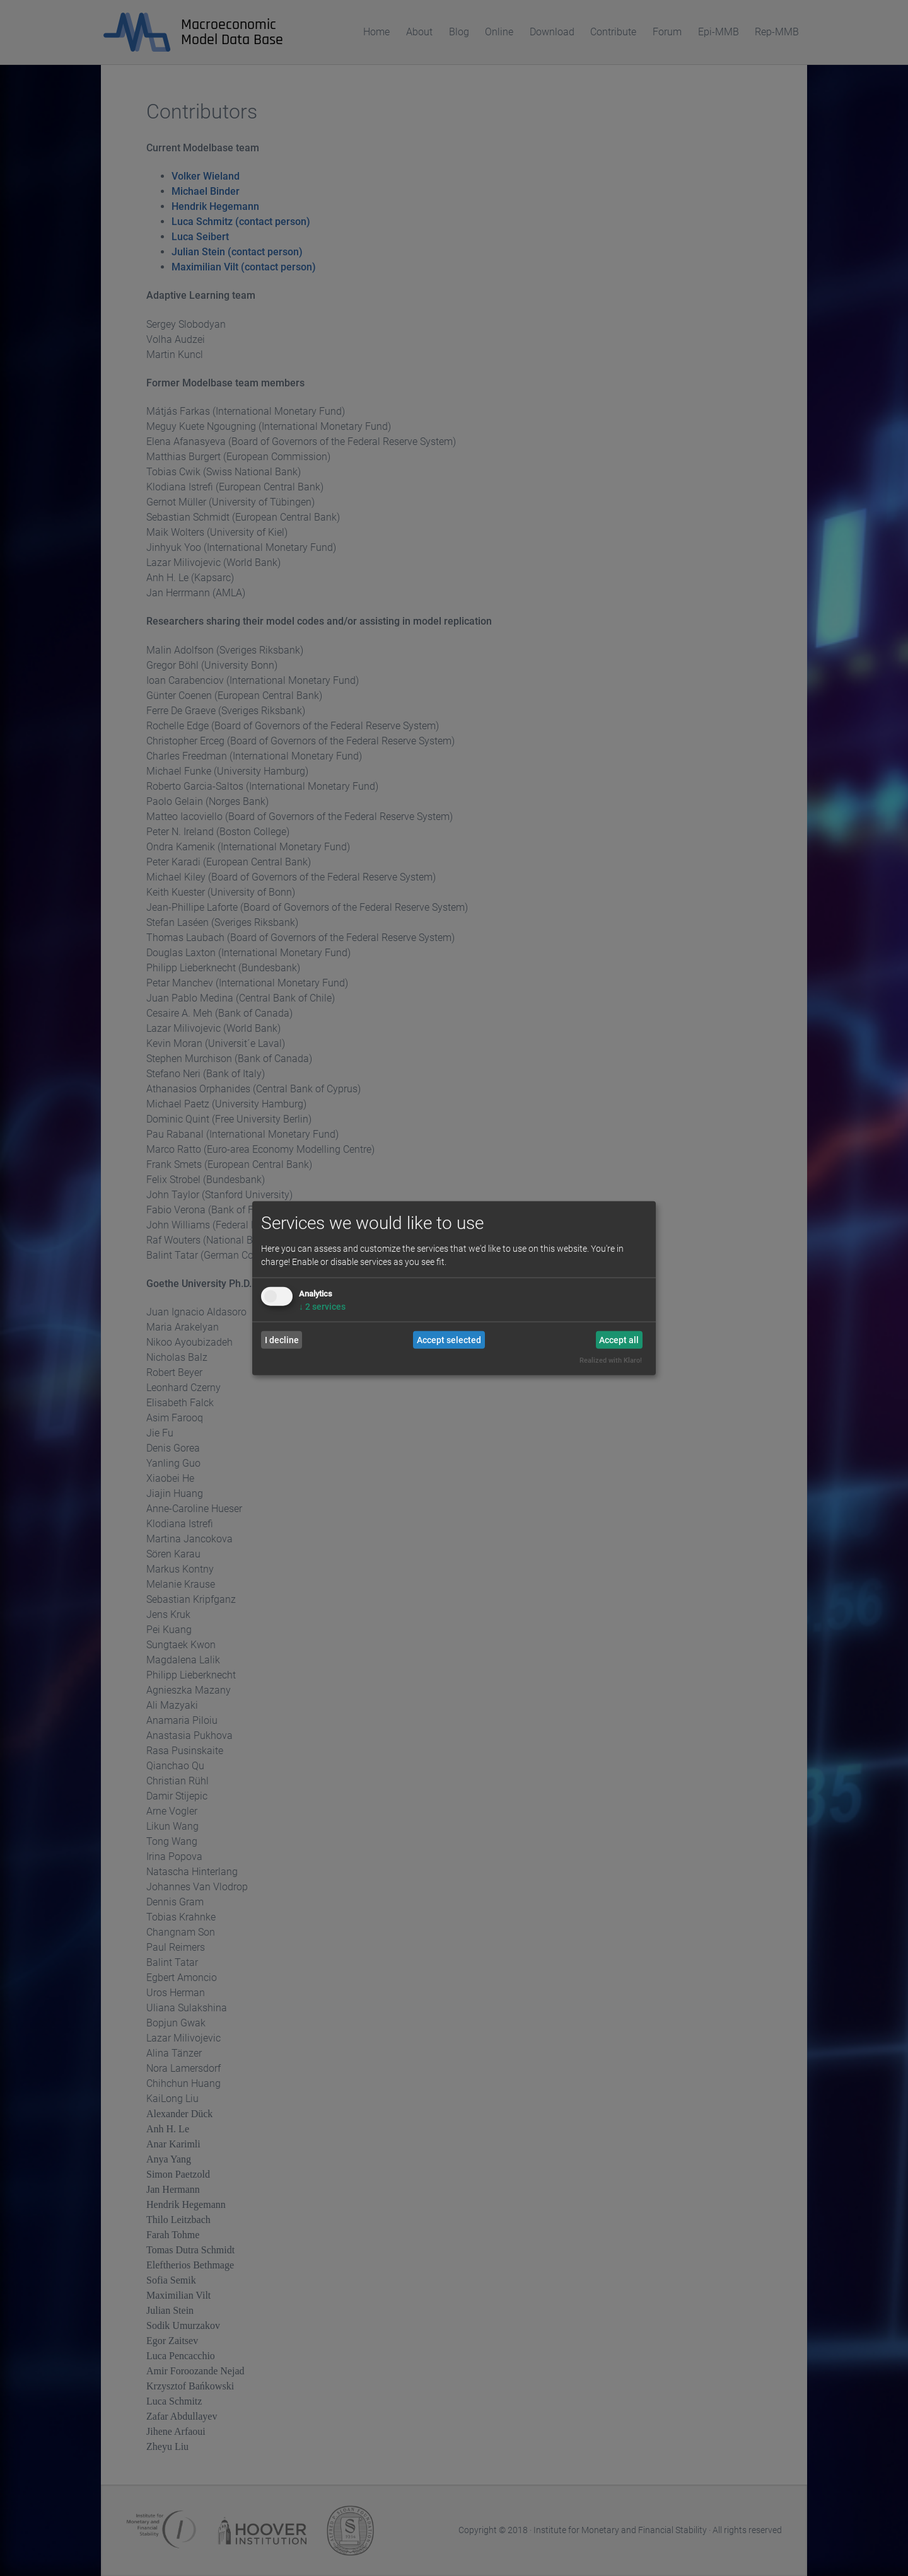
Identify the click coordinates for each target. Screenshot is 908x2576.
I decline (282, 1340)
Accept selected (449, 1340)
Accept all (619, 1340)
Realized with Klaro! (610, 1360)
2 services (322, 1307)
